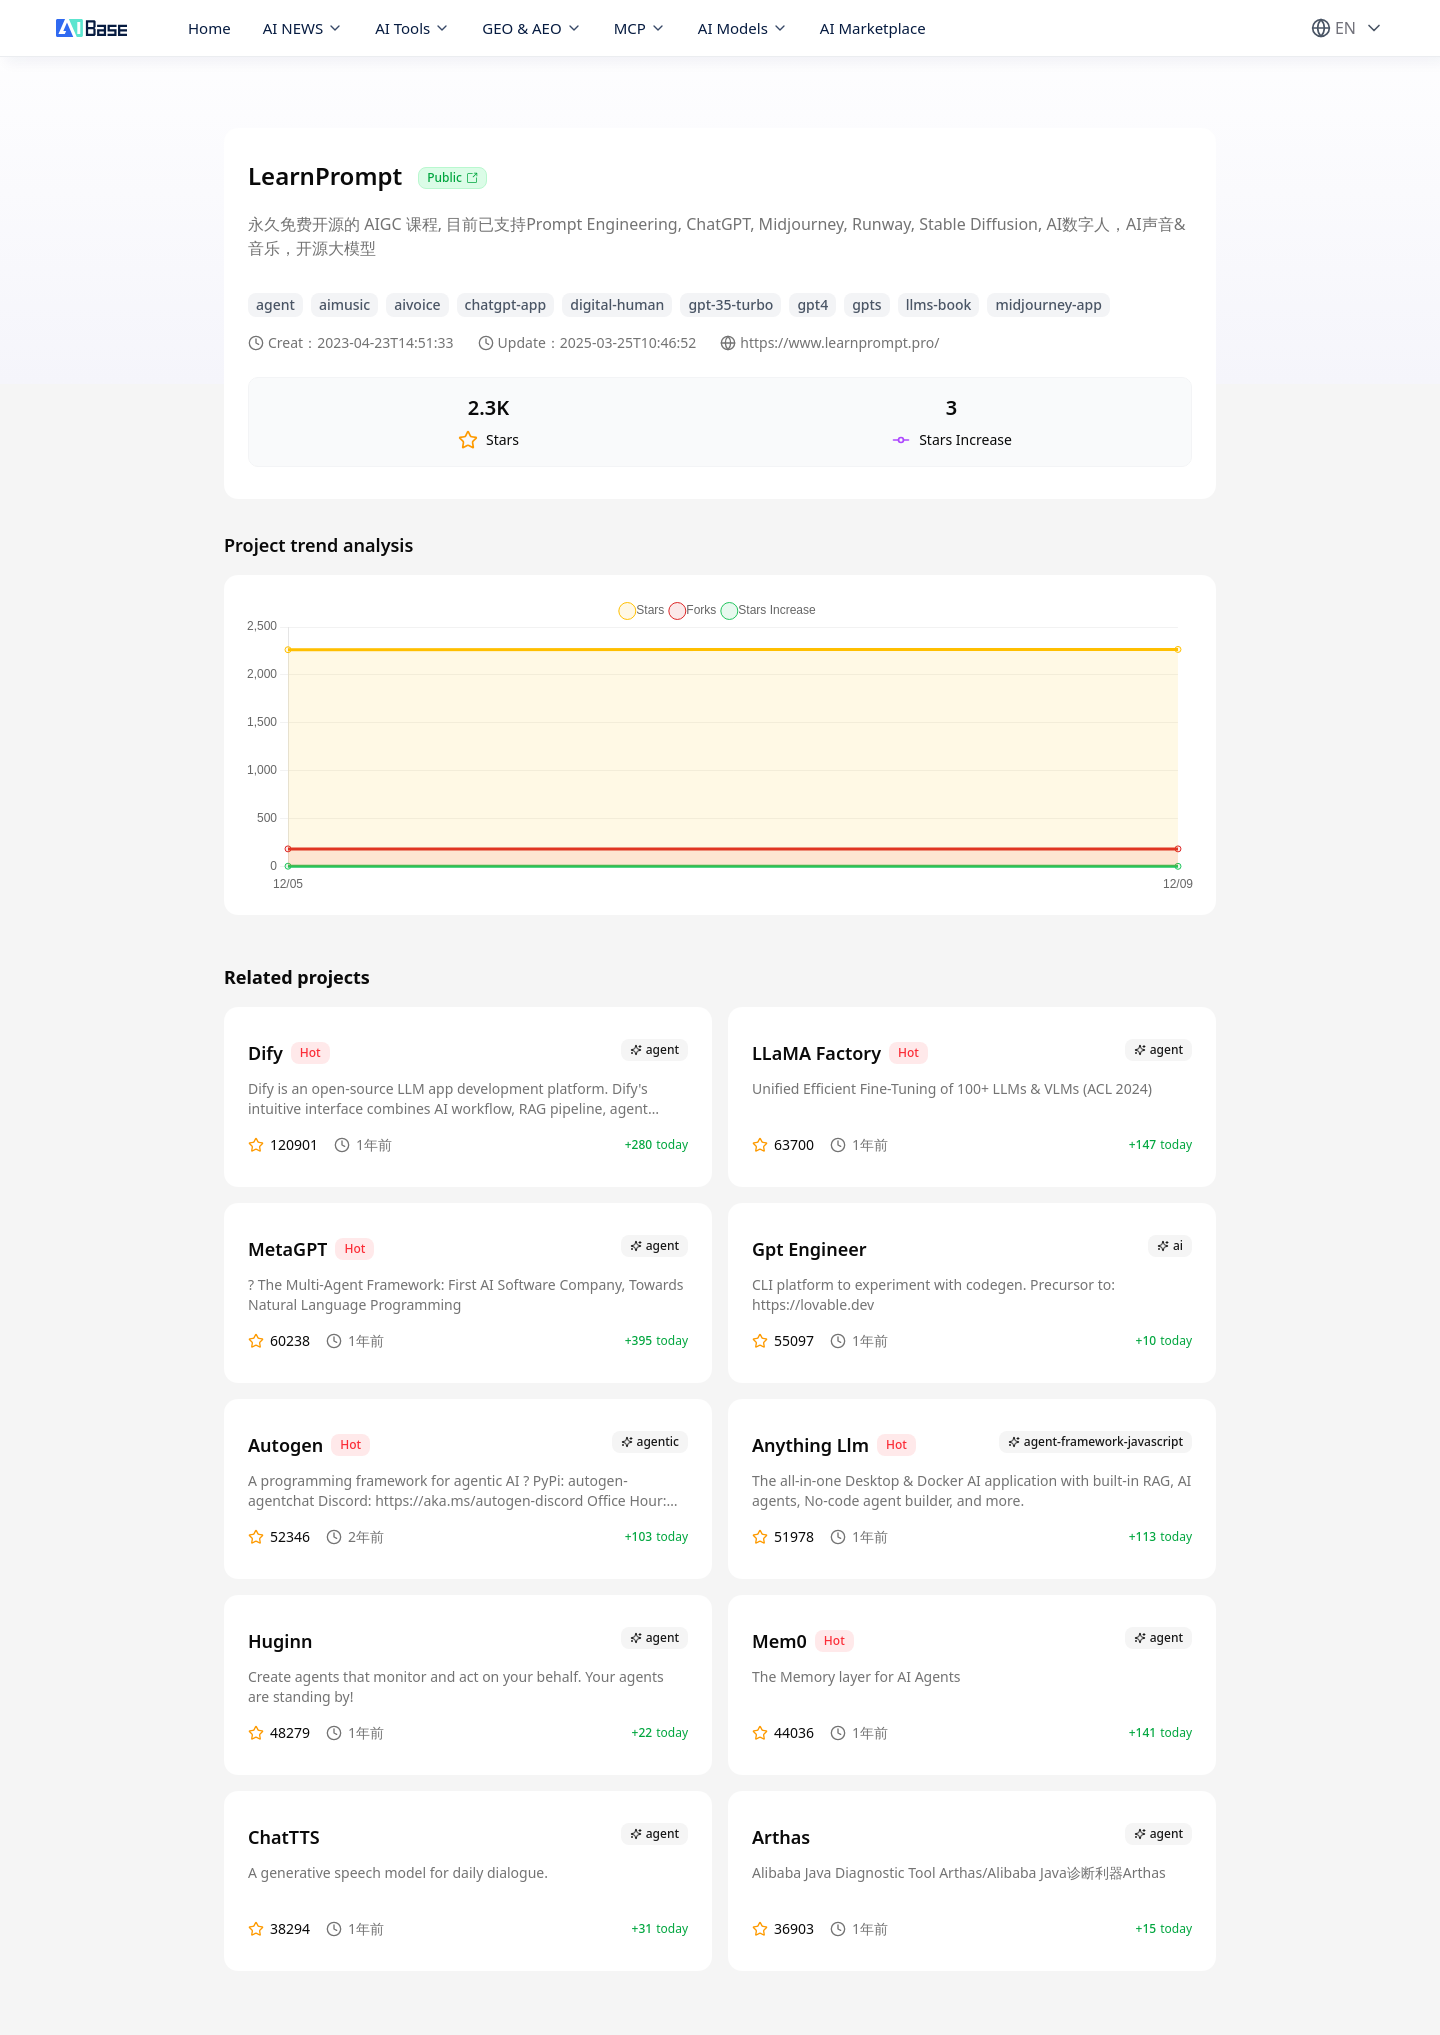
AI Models (743, 28)
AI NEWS (303, 28)
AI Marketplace (873, 28)
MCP (640, 28)
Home (209, 28)
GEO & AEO (531, 28)
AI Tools (412, 28)
